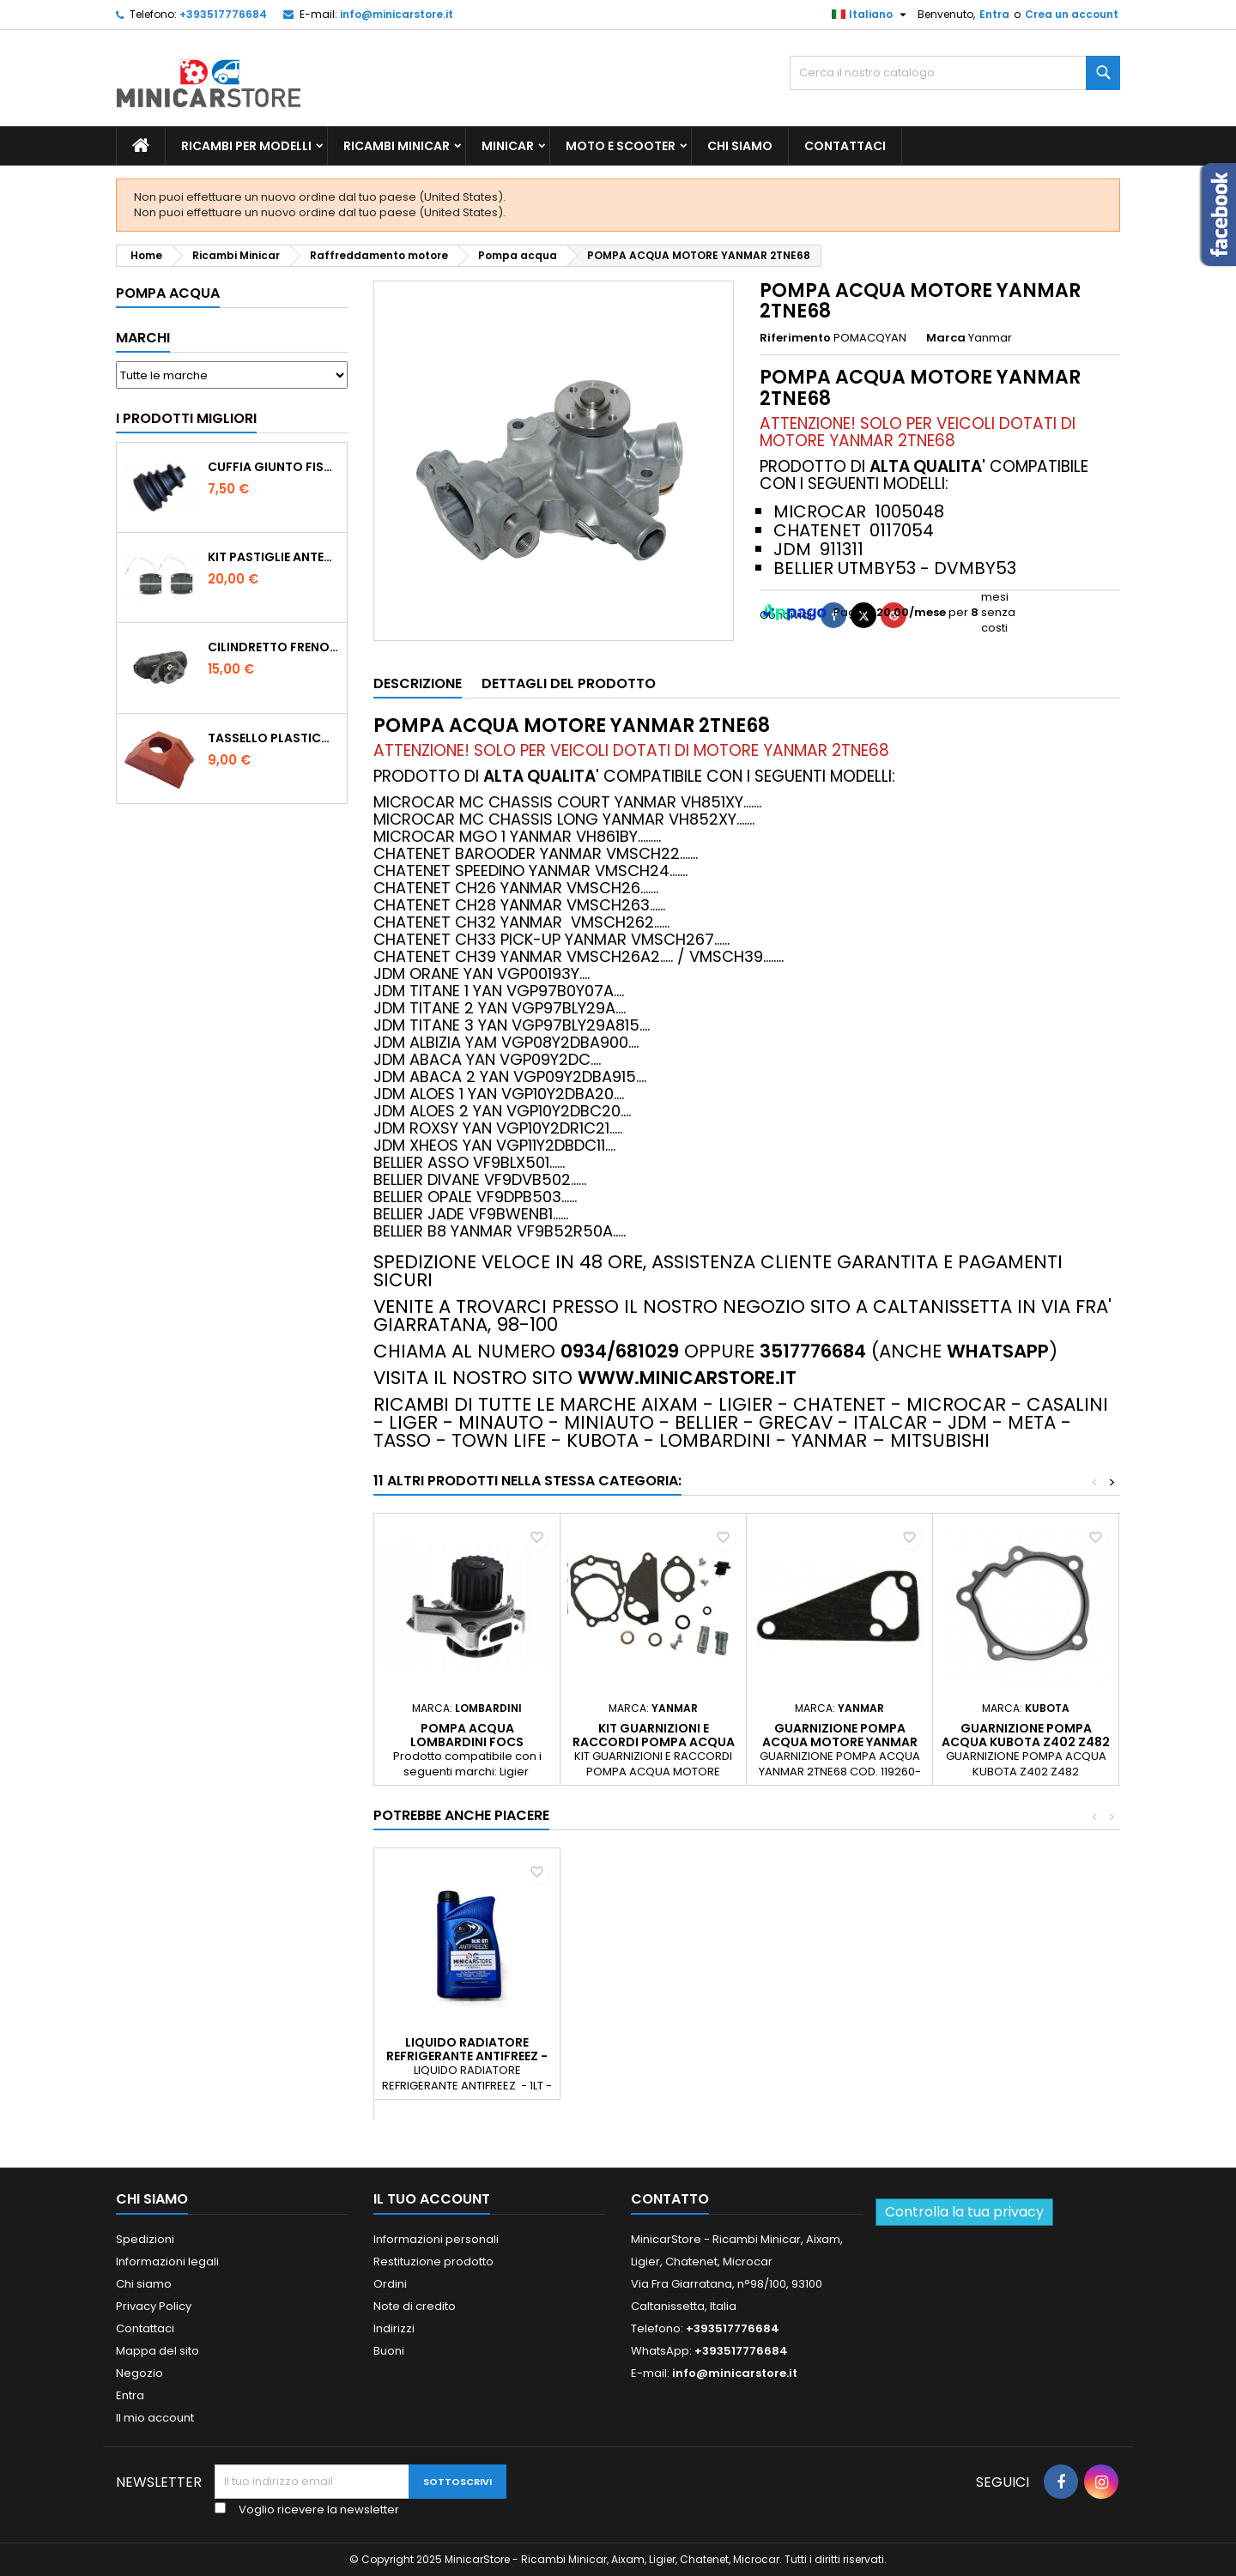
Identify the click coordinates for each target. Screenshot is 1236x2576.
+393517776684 (223, 14)
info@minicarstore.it (396, 14)
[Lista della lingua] (871, 14)
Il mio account (155, 2418)
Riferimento (795, 338)
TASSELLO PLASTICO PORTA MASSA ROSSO (274, 738)
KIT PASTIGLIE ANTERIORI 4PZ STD (274, 557)
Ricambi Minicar (396, 145)
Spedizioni (145, 2239)
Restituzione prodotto (433, 2261)
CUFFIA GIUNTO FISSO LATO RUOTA (274, 467)
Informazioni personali (436, 2239)
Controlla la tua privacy (964, 2212)
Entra (994, 14)
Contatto (670, 2199)
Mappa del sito (157, 2351)
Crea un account (1071, 14)
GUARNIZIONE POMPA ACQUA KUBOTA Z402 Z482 (1026, 1735)
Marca (946, 338)
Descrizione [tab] (417, 683)
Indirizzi (394, 2328)
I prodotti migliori (186, 418)
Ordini (390, 2284)
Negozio (139, 2373)
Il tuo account (431, 2199)
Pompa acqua (168, 293)
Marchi (143, 338)
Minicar (508, 145)
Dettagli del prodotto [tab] (569, 683)
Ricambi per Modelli (246, 145)
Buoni (388, 2351)
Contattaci (845, 145)
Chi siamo (739, 145)
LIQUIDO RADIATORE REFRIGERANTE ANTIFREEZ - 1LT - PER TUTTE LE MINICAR (653, 2056)
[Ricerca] (955, 73)
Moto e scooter (621, 145)
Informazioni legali (167, 2261)
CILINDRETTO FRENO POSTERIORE (274, 647)
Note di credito (414, 2306)
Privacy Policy (153, 2306)
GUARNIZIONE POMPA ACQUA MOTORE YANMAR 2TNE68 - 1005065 (840, 1742)
